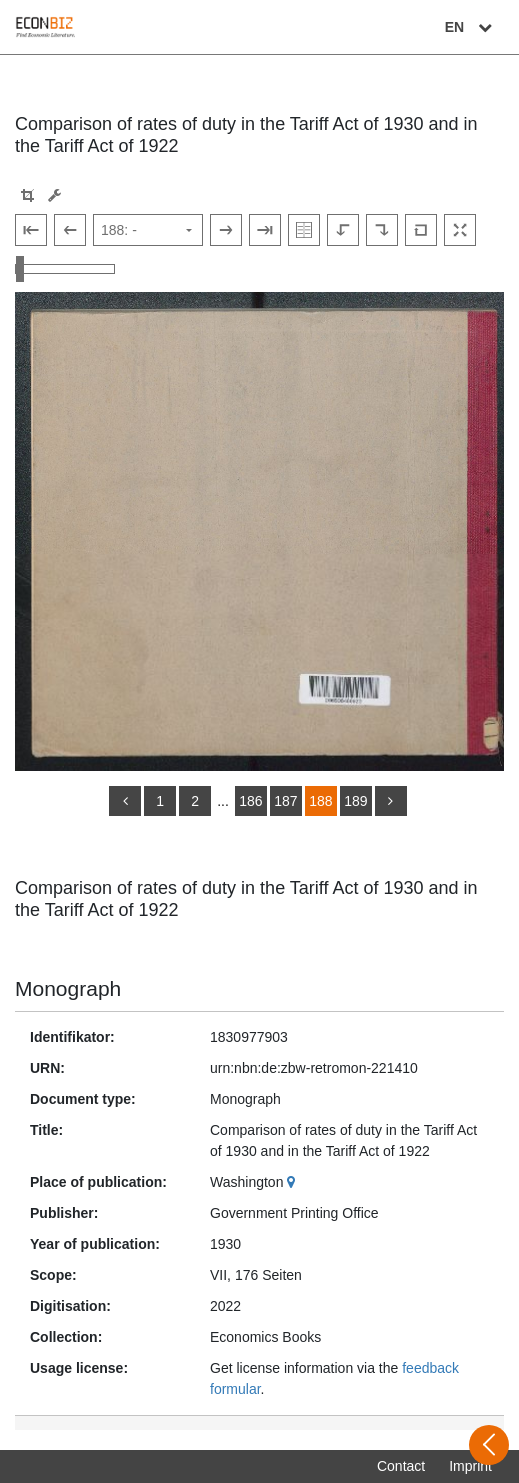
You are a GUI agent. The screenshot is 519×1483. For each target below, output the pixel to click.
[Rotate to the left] (343, 230)
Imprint (470, 1466)
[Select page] (148, 230)
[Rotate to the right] (382, 230)
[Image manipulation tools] (54, 195)
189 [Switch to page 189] (355, 801)
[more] (391, 801)
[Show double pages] (304, 230)
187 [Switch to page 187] (285, 801)
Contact (401, 1466)
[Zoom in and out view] (65, 269)
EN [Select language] (471, 27)
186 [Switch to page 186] (250, 801)
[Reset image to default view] (421, 230)
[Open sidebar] (489, 1445)
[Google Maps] (293, 1182)
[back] (125, 801)
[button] (27, 195)
